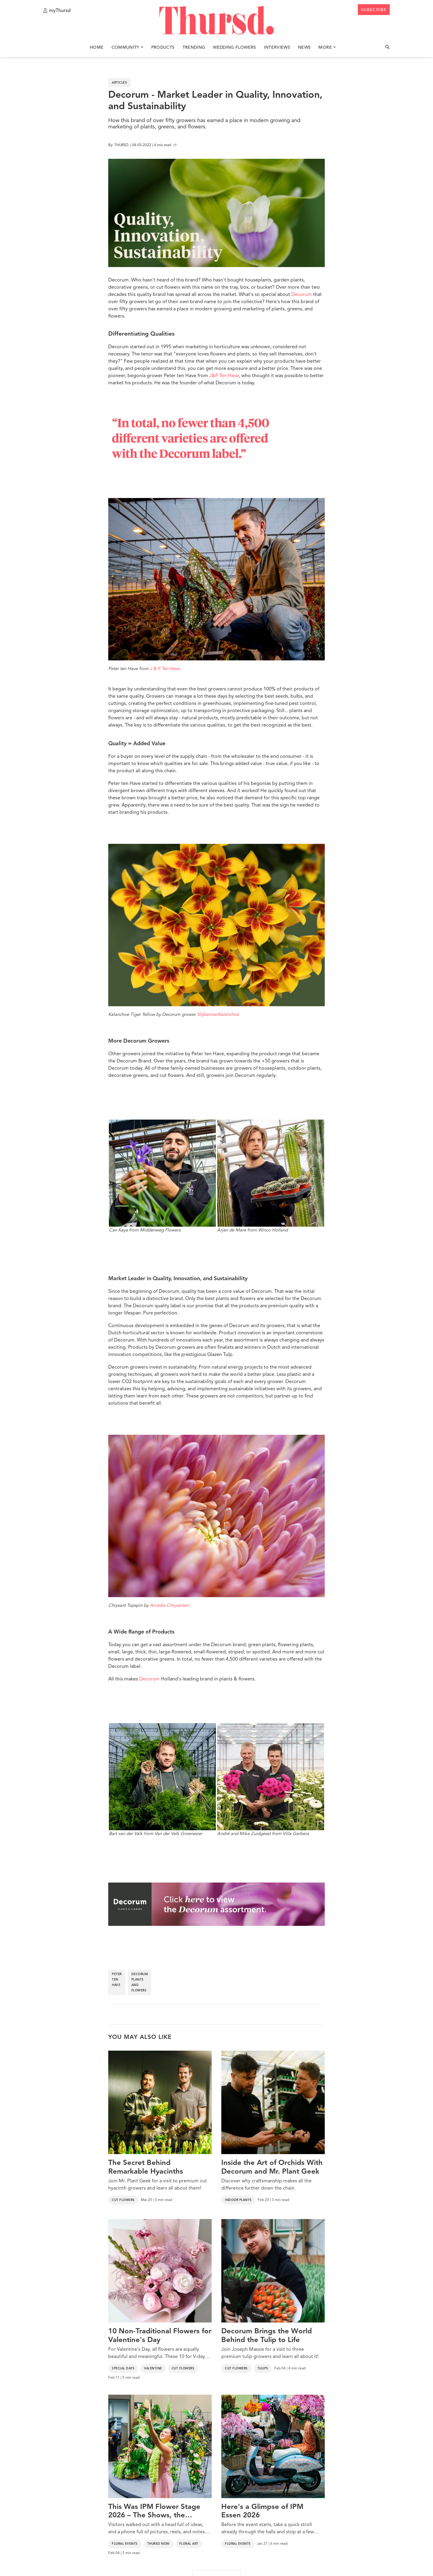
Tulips (262, 2368)
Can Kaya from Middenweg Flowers (162, 1176)
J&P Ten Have (224, 375)
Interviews (277, 47)
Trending (194, 47)
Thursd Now (158, 2543)
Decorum (301, 294)
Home (96, 47)
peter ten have (117, 1980)
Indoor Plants (238, 2200)
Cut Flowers (123, 2200)
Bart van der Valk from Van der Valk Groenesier (162, 1779)
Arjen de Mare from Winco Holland (270, 1176)
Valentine (153, 2368)
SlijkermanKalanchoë (218, 1015)
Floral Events (125, 2543)
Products (163, 47)
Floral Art (188, 2543)
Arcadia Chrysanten (169, 1605)
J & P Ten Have (165, 669)
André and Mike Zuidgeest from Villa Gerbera (270, 1779)
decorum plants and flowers (139, 1982)
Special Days (123, 2368)
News (304, 47)
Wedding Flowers (234, 47)
